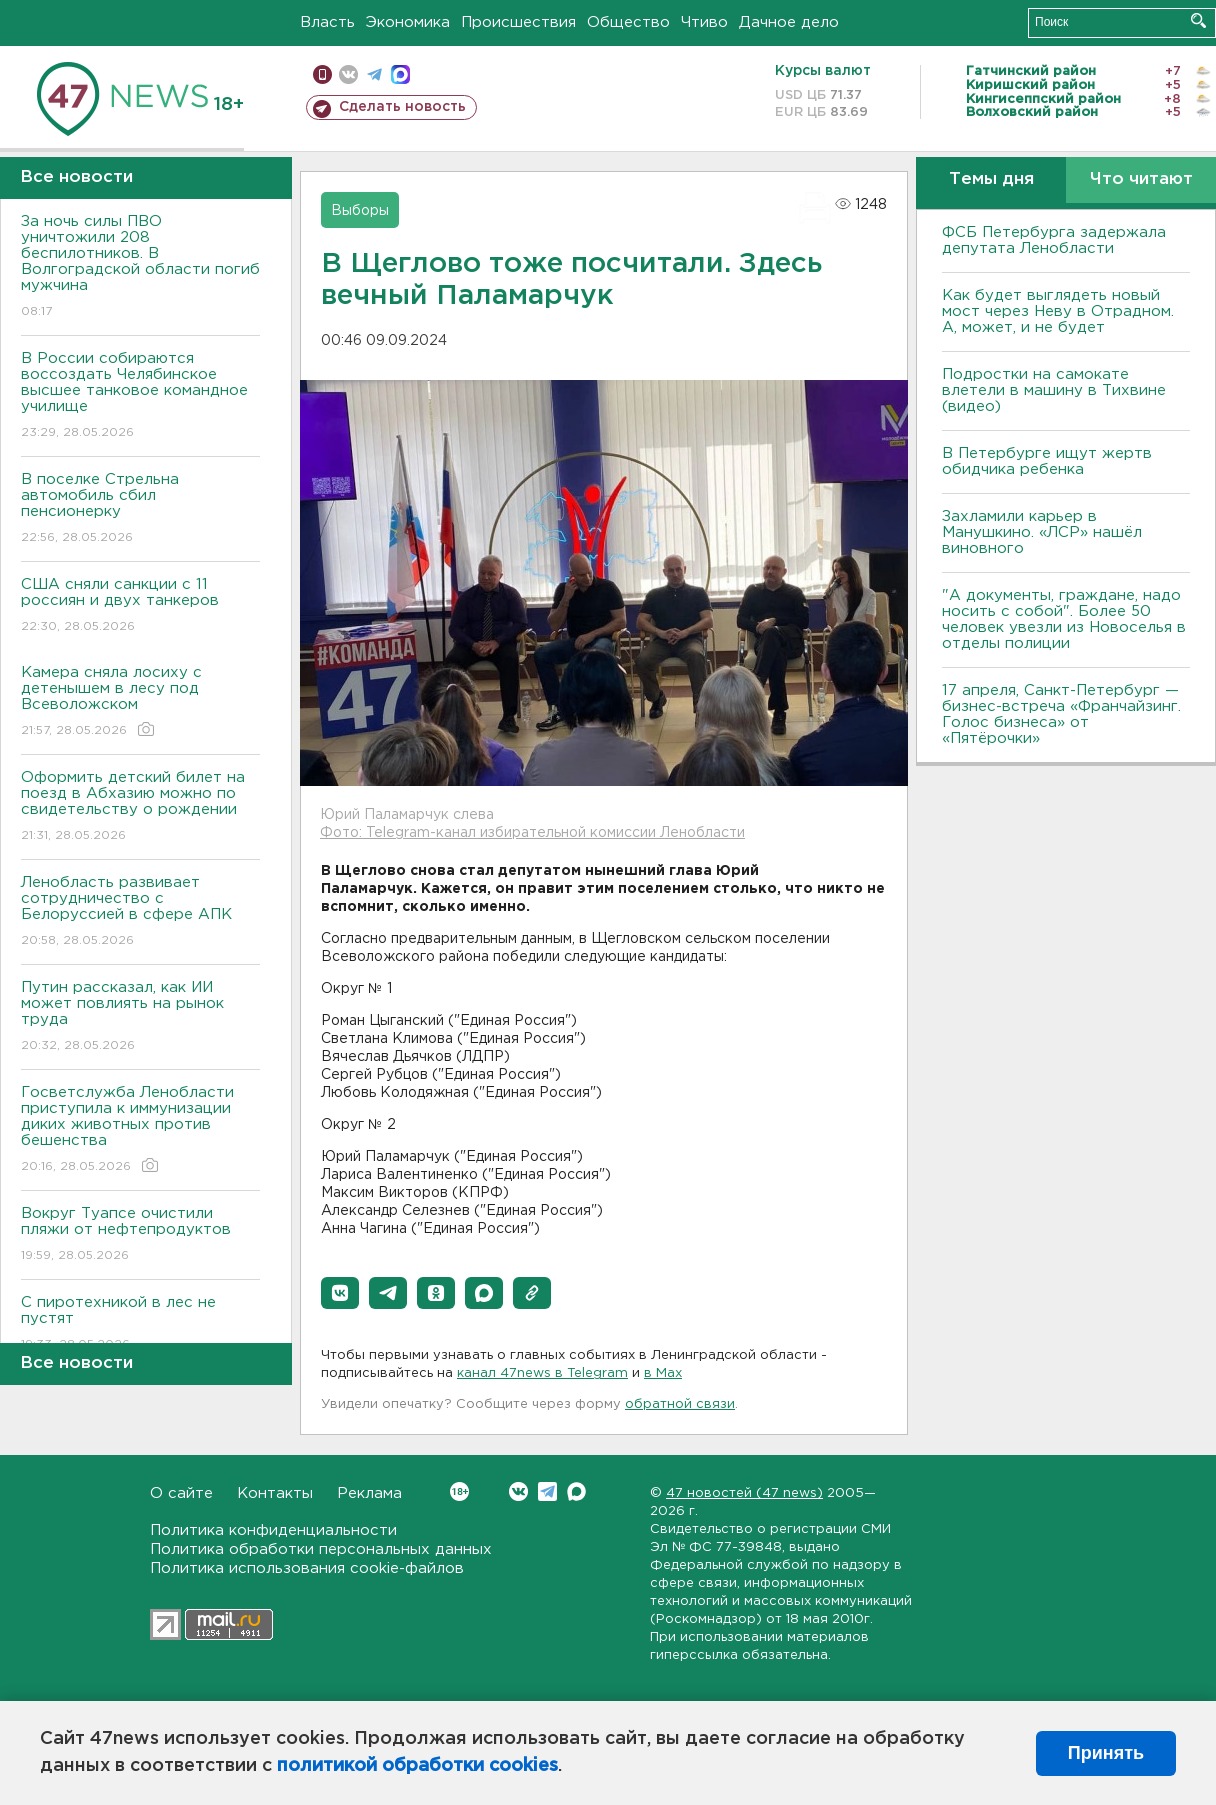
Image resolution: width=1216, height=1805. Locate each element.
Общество (628, 22)
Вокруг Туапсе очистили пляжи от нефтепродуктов (140, 1235)
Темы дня (991, 179)
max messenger (400, 74)
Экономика (408, 22)
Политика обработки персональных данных (321, 1549)
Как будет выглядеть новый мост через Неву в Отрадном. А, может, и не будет (1058, 311)
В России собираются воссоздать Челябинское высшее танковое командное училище (140, 396)
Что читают (1141, 179)
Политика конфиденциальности (273, 1530)
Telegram (547, 1491)
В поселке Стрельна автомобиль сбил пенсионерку (140, 509)
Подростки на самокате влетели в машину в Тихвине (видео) (1054, 390)
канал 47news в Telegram (542, 1373)
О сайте (181, 1493)
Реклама (369, 1493)
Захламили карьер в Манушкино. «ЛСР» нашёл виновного (1042, 532)
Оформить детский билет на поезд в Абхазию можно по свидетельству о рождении (140, 807)
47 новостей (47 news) (744, 1493)
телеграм (374, 74)
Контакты (275, 1493)
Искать (1198, 20)
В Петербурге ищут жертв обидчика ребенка (1047, 461)
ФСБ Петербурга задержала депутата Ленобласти (1054, 240)
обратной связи (680, 1404)
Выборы (360, 211)
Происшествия (518, 22)
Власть (327, 22)
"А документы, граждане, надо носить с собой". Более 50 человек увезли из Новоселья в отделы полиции (1064, 619)
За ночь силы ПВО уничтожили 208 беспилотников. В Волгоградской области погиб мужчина (140, 267)
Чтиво (704, 22)
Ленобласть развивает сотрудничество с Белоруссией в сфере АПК (140, 912)
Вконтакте (459, 1491)
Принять (1106, 1753)
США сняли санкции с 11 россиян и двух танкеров (140, 606)
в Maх (663, 1373)
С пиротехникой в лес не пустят (140, 1324)
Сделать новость (402, 107)
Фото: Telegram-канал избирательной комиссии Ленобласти (532, 833)
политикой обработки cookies (417, 1766)
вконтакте (348, 74)
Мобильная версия (322, 74)
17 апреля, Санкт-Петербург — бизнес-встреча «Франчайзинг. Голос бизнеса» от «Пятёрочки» (1061, 714)
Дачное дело (789, 22)
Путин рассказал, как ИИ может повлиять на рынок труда (140, 1017)
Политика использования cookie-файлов (307, 1568)
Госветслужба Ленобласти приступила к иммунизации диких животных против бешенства (140, 1130)
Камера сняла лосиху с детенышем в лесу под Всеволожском (140, 702)
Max (576, 1491)
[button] (340, 1293)
